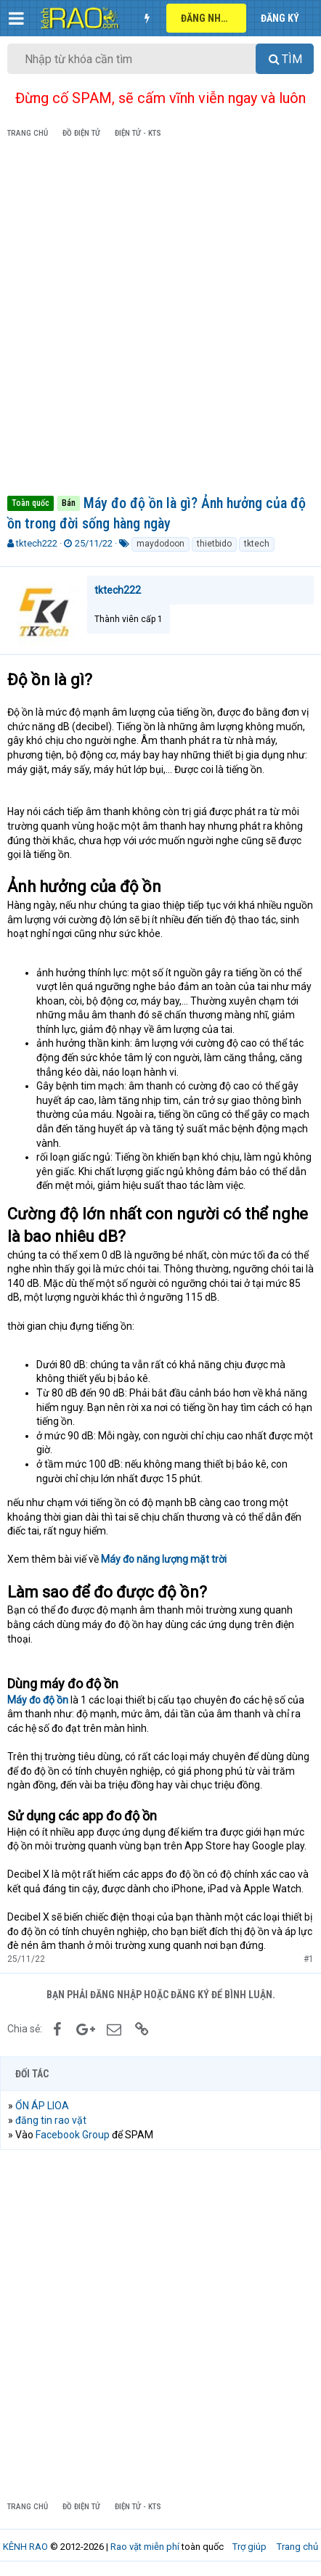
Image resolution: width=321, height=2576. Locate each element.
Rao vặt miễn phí (144, 2546)
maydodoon (160, 544)
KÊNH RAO (25, 2546)
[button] (16, 18)
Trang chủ (297, 2546)
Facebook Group (73, 2134)
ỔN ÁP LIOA (42, 2105)
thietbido (214, 544)
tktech (256, 544)
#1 (309, 1959)
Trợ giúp (249, 2546)
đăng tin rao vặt (50, 2120)
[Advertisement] (160, 319)
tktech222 (36, 543)
